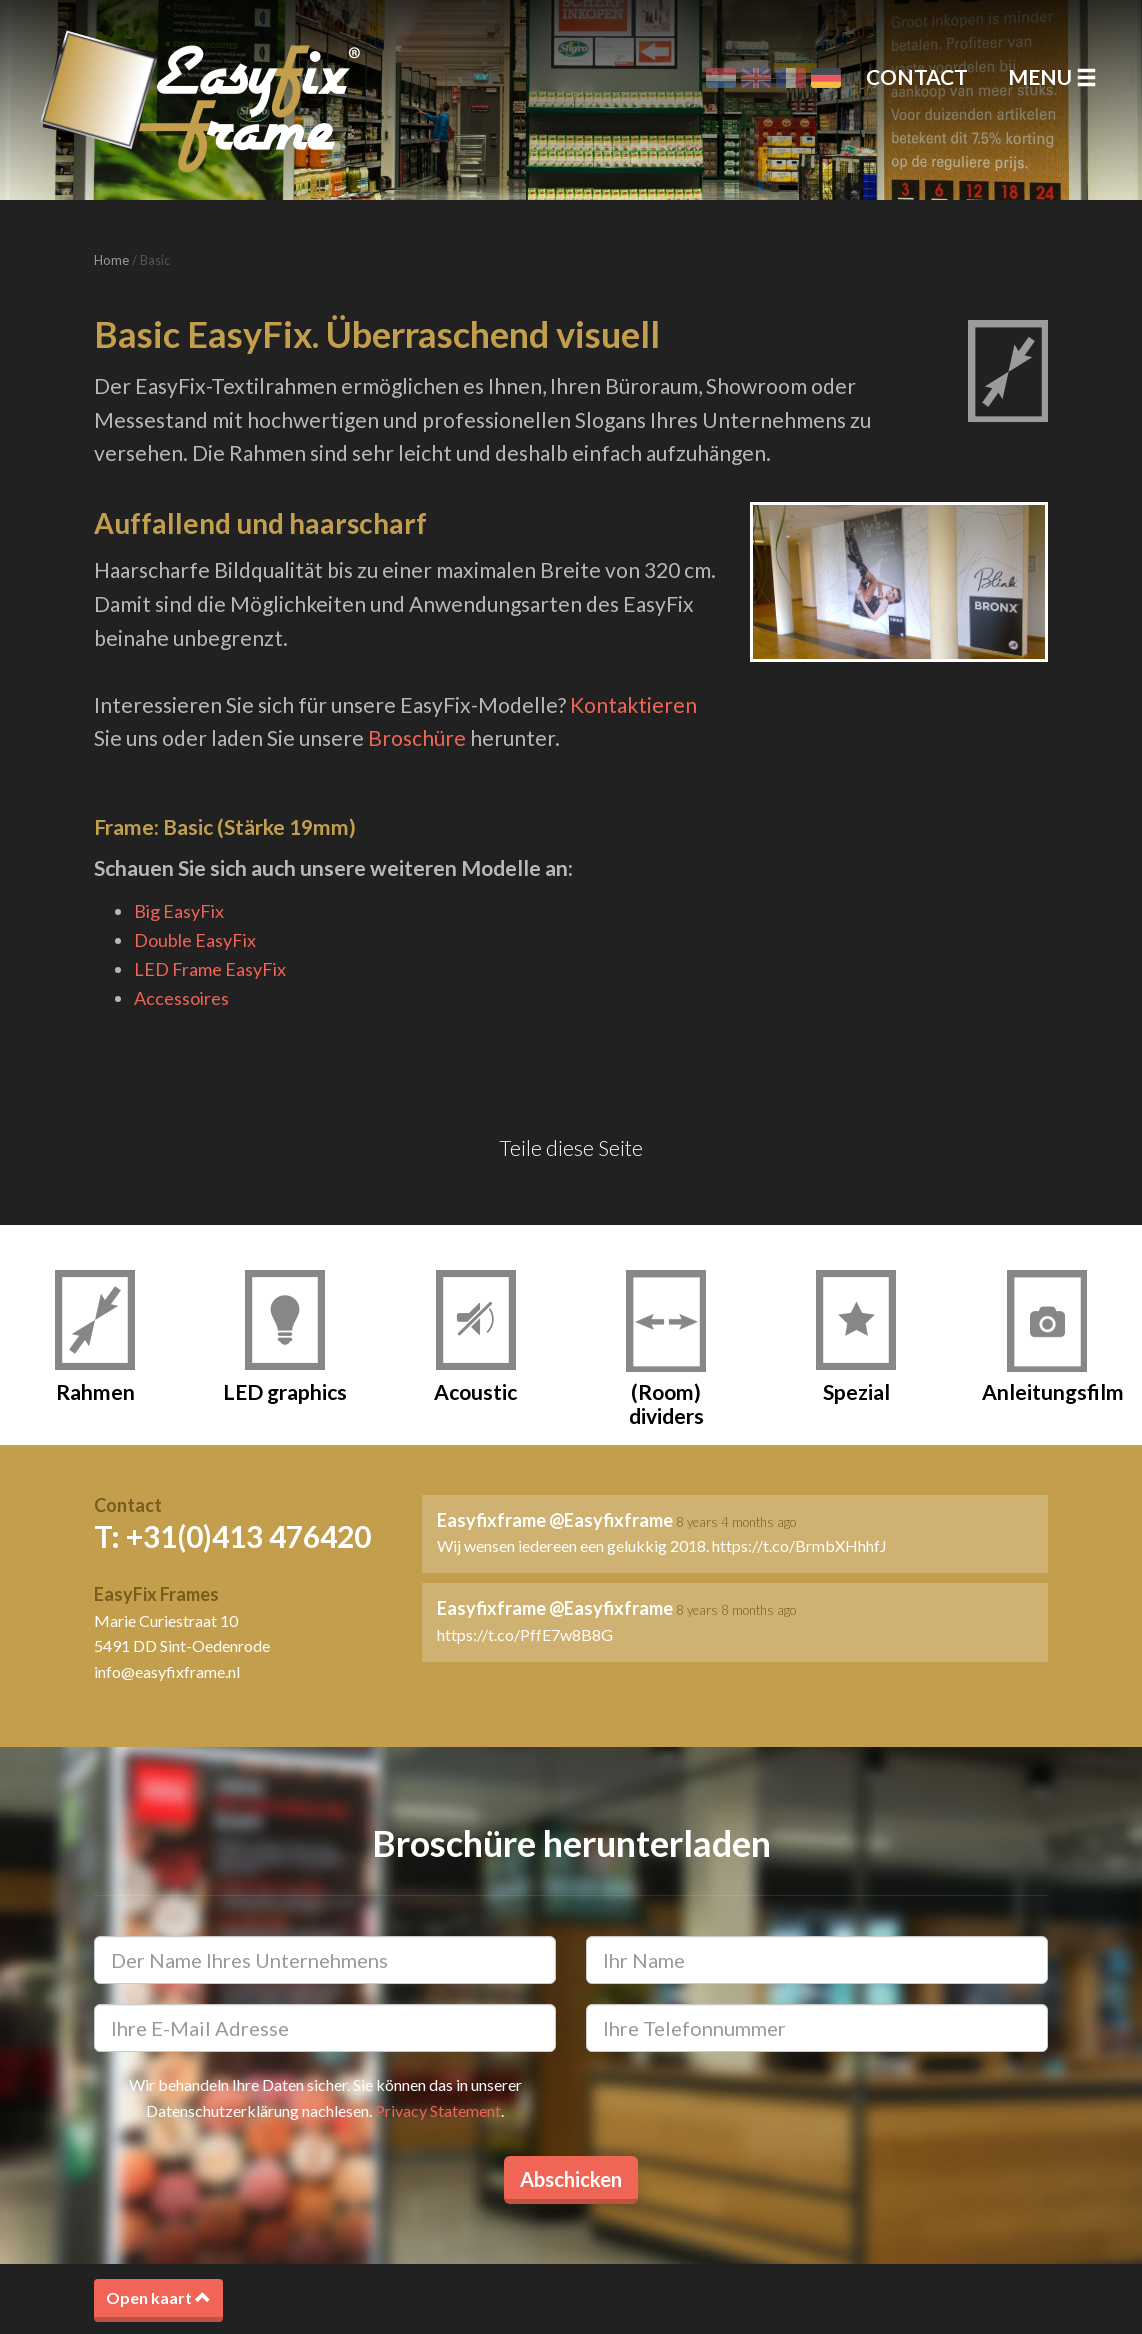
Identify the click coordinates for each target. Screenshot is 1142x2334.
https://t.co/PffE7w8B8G (525, 1634)
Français (791, 78)
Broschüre (417, 737)
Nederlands (721, 78)
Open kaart (158, 2297)
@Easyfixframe (611, 1520)
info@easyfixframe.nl (167, 1671)
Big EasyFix (179, 911)
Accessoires (181, 998)
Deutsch (826, 78)
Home (111, 260)
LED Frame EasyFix (210, 969)
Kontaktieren (633, 704)
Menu (1052, 76)
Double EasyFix (195, 940)
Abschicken (571, 2179)
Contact (917, 76)
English (756, 78)
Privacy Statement (438, 2110)
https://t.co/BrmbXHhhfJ (799, 1545)
